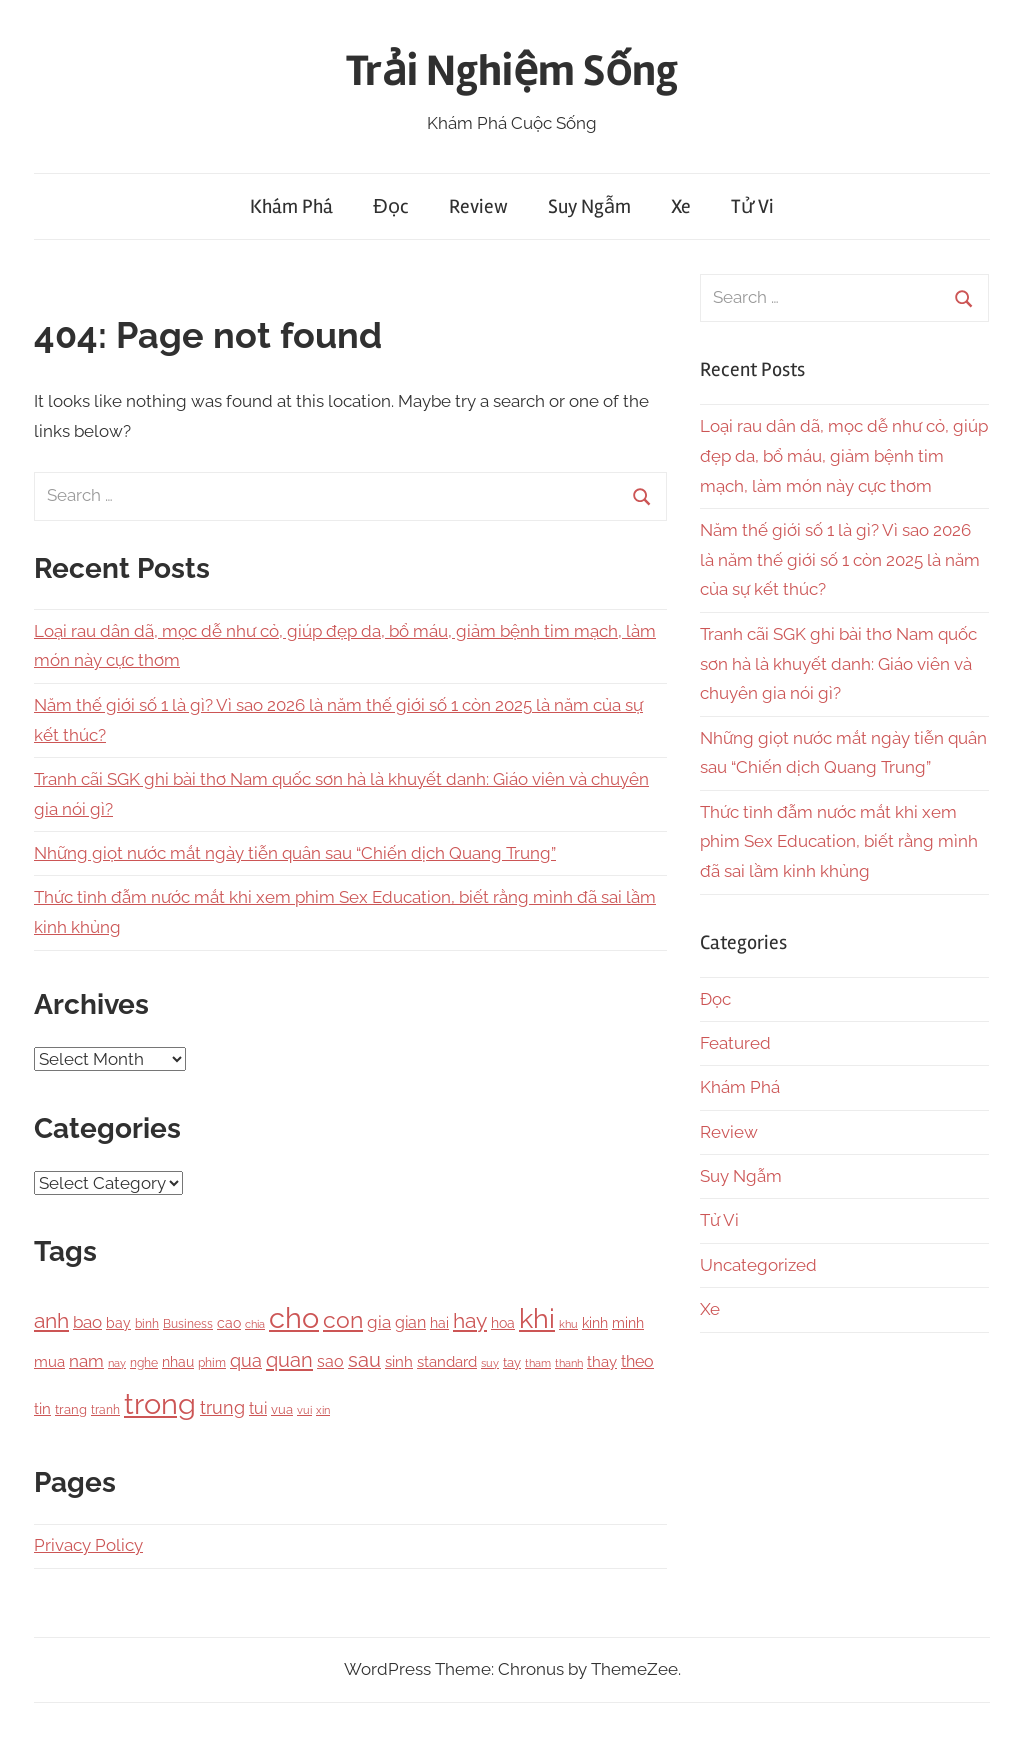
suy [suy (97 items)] (490, 1363)
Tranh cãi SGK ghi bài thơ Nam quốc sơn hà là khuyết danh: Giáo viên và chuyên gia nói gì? (838, 664)
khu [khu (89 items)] (568, 1324)
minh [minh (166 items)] (628, 1323)
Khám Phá (291, 206)
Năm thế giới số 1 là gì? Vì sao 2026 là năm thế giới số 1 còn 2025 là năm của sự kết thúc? (840, 560)
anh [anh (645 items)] (51, 1320)
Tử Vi (752, 206)
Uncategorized (758, 1265)
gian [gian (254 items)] (410, 1322)
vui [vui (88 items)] (304, 1410)
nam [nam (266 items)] (86, 1361)
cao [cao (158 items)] (229, 1323)
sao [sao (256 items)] (330, 1361)
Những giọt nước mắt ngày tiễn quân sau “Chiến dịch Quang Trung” (295, 853)
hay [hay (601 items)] (470, 1321)
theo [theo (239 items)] (637, 1361)
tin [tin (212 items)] (42, 1409)
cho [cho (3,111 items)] (294, 1318)
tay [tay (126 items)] (512, 1362)
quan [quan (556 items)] (289, 1360)
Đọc (390, 206)
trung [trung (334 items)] (222, 1407)
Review (478, 206)
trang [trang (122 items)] (71, 1409)
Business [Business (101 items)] (188, 1324)
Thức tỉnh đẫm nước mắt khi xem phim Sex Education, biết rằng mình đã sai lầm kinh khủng (839, 842)
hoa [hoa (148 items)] (503, 1323)
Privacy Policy (88, 1545)
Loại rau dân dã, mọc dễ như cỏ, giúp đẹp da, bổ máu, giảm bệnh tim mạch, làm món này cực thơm (844, 456)
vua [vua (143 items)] (282, 1409)
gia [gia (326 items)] (379, 1322)
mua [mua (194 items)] (49, 1361)
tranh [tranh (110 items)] (105, 1410)
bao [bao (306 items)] (87, 1322)
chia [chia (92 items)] (255, 1324)
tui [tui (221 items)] (258, 1408)
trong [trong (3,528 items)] (160, 1403)
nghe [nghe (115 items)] (144, 1362)
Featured (735, 1043)
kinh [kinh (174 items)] (595, 1323)
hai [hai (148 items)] (439, 1323)
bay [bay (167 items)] (118, 1323)
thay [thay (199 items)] (602, 1362)
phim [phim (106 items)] (212, 1363)
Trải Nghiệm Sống (512, 71)
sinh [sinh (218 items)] (399, 1361)
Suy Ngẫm (589, 206)
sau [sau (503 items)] (364, 1360)
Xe (681, 206)
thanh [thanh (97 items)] (569, 1363)
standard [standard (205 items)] (447, 1362)
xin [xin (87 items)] (323, 1410)
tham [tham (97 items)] (538, 1363)
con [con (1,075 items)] (343, 1319)
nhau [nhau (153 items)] (178, 1362)
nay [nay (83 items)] (117, 1363)
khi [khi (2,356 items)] (537, 1318)
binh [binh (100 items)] (147, 1324)
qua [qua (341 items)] (246, 1360)
